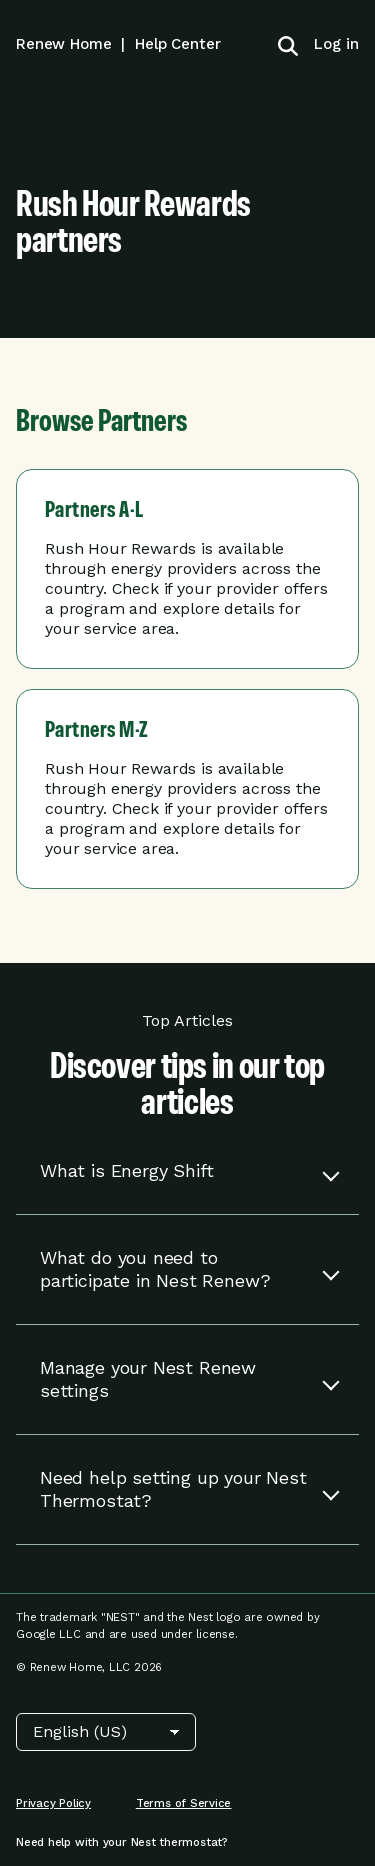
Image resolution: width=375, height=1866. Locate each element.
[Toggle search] (288, 44)
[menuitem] (328, 44)
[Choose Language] (106, 1732)
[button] (187, 1171)
